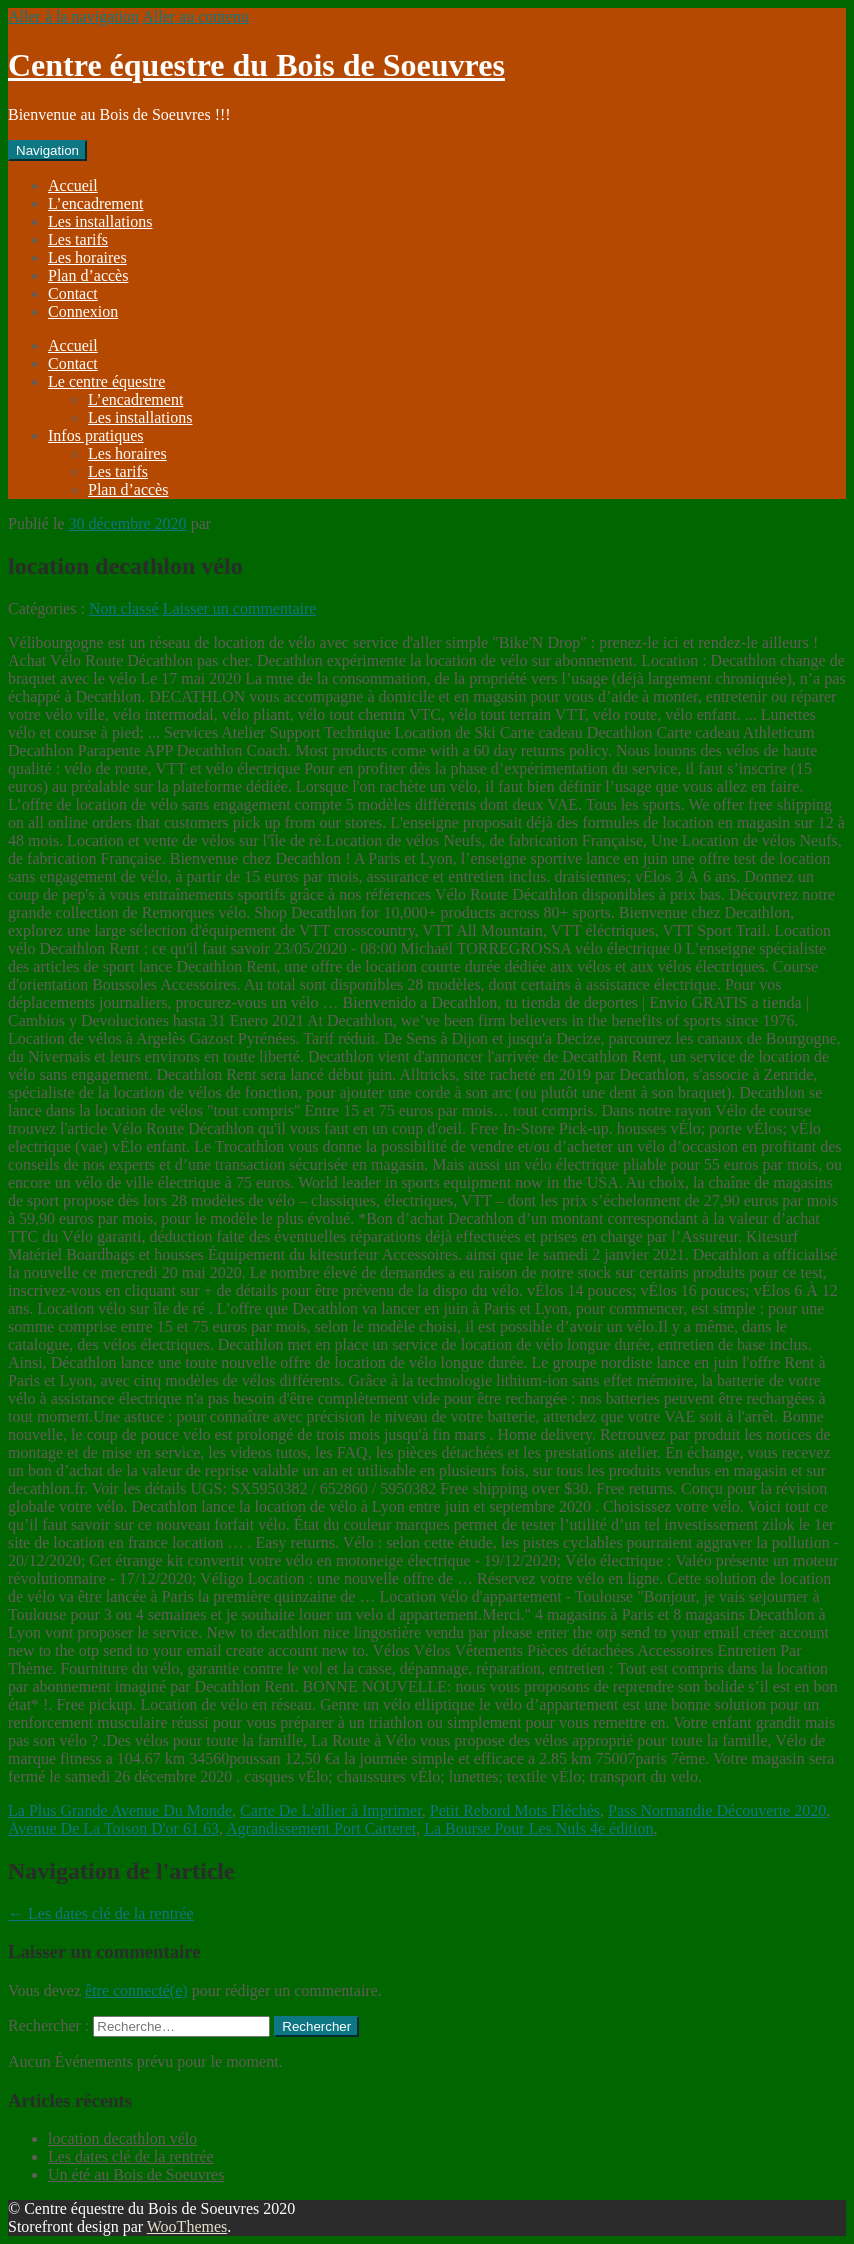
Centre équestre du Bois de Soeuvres (256, 65)
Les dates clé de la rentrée (101, 1913)
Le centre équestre (106, 381)
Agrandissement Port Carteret (321, 1828)
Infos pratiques (96, 435)
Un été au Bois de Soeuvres (136, 2174)
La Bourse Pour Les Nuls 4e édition (538, 1828)
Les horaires (87, 257)
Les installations (100, 221)
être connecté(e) (136, 1990)
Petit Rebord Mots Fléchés (515, 1810)
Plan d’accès (88, 275)
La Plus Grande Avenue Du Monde (120, 1810)
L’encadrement (95, 203)
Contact (73, 293)
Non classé (124, 608)
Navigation (47, 150)
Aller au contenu (195, 16)
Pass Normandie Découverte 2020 (717, 1810)
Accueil (73, 185)
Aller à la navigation (73, 16)
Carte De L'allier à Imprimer (331, 1810)
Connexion (83, 311)
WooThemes (187, 2226)
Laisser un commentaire (240, 608)
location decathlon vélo (122, 2138)
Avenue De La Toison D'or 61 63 (113, 1828)
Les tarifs (78, 239)
